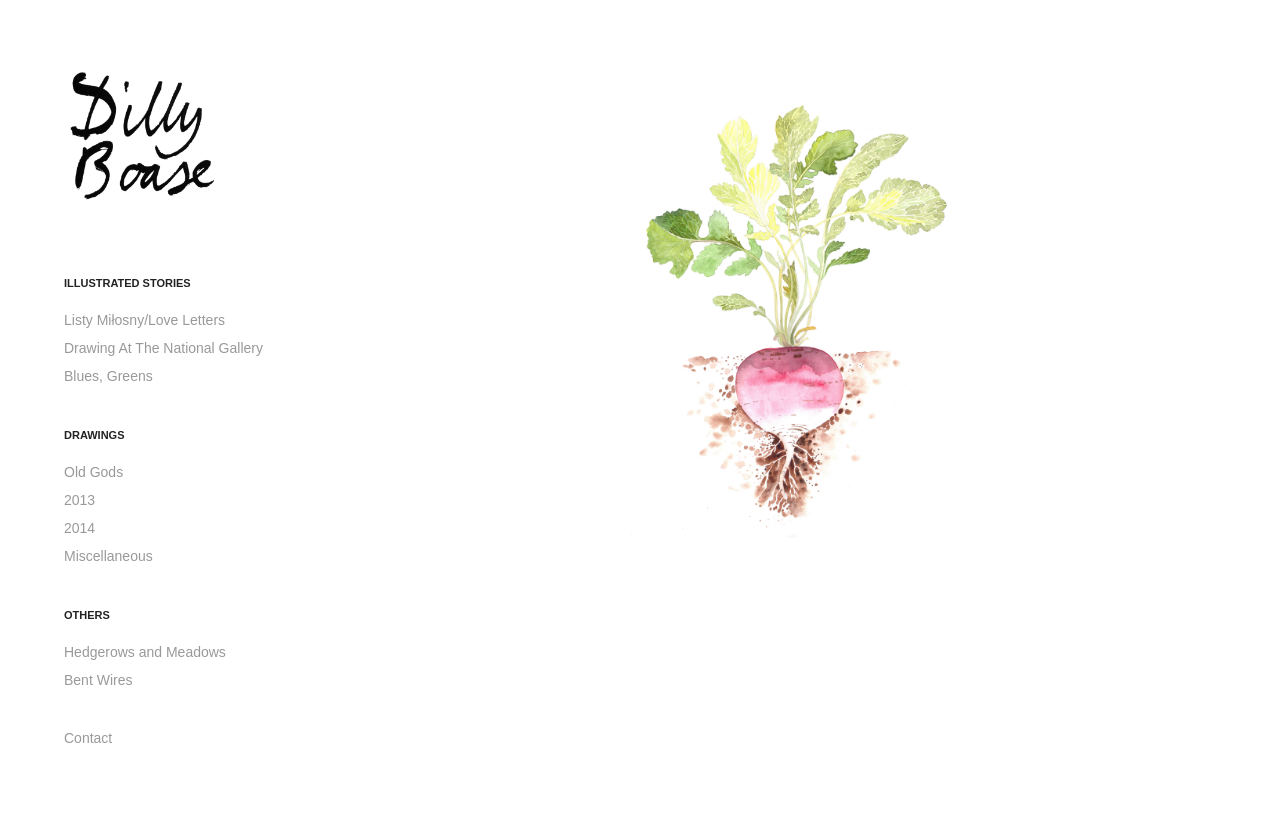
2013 (79, 500)
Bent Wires (98, 680)
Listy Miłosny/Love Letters (144, 320)
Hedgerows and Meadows (145, 652)
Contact (88, 738)
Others (87, 615)
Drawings (94, 435)
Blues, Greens (108, 376)
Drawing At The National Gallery (163, 348)
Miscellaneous (108, 556)
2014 (79, 528)
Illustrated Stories (127, 283)
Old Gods (93, 472)
